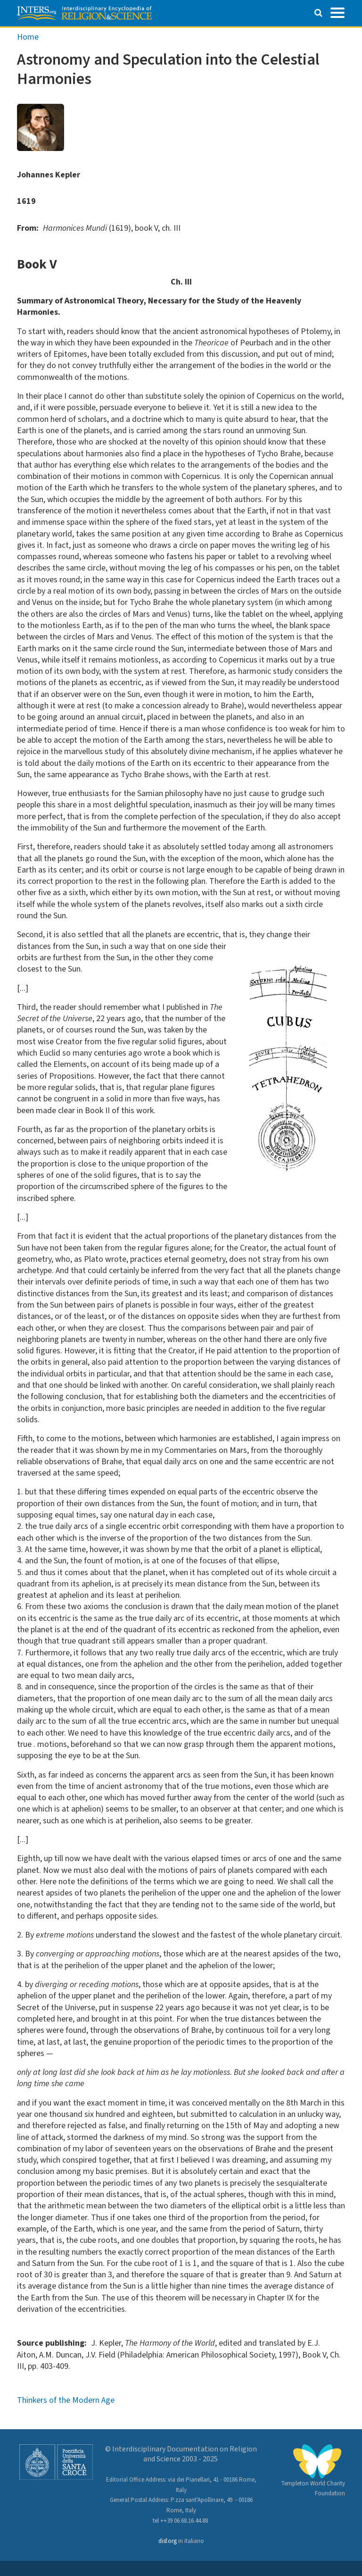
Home (28, 37)
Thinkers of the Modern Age (66, 2400)
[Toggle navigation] (337, 11)
